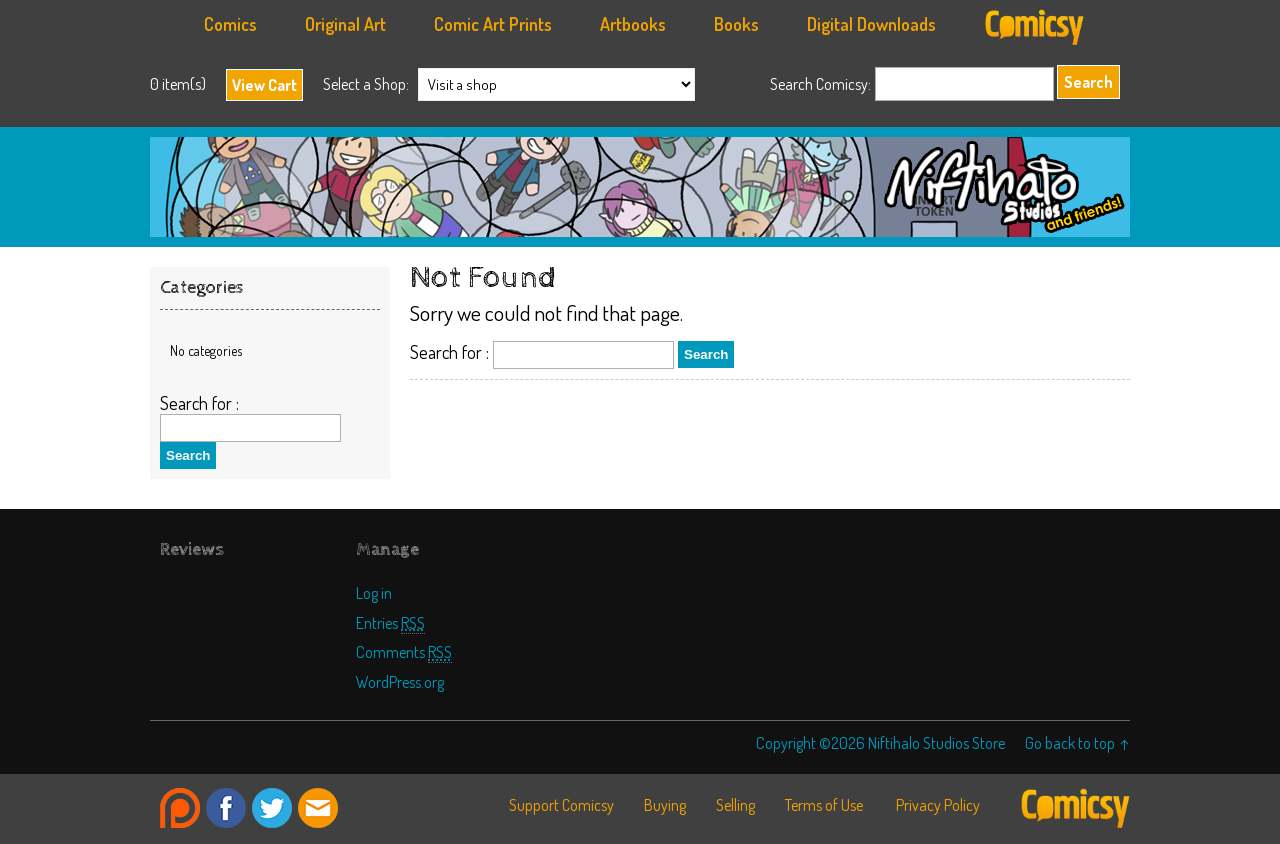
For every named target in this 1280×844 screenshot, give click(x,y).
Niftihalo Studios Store (640, 187)
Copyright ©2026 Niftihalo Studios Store (880, 742)
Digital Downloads (871, 24)
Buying (665, 805)
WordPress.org (400, 681)
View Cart (264, 85)
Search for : (449, 352)
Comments (404, 651)
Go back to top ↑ (1077, 742)
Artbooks (633, 24)
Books (736, 24)
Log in (374, 592)
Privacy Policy (938, 805)
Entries (390, 622)
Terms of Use (824, 805)
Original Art (345, 24)
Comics (230, 24)
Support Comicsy (561, 805)
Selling (735, 805)
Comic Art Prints (493, 24)
